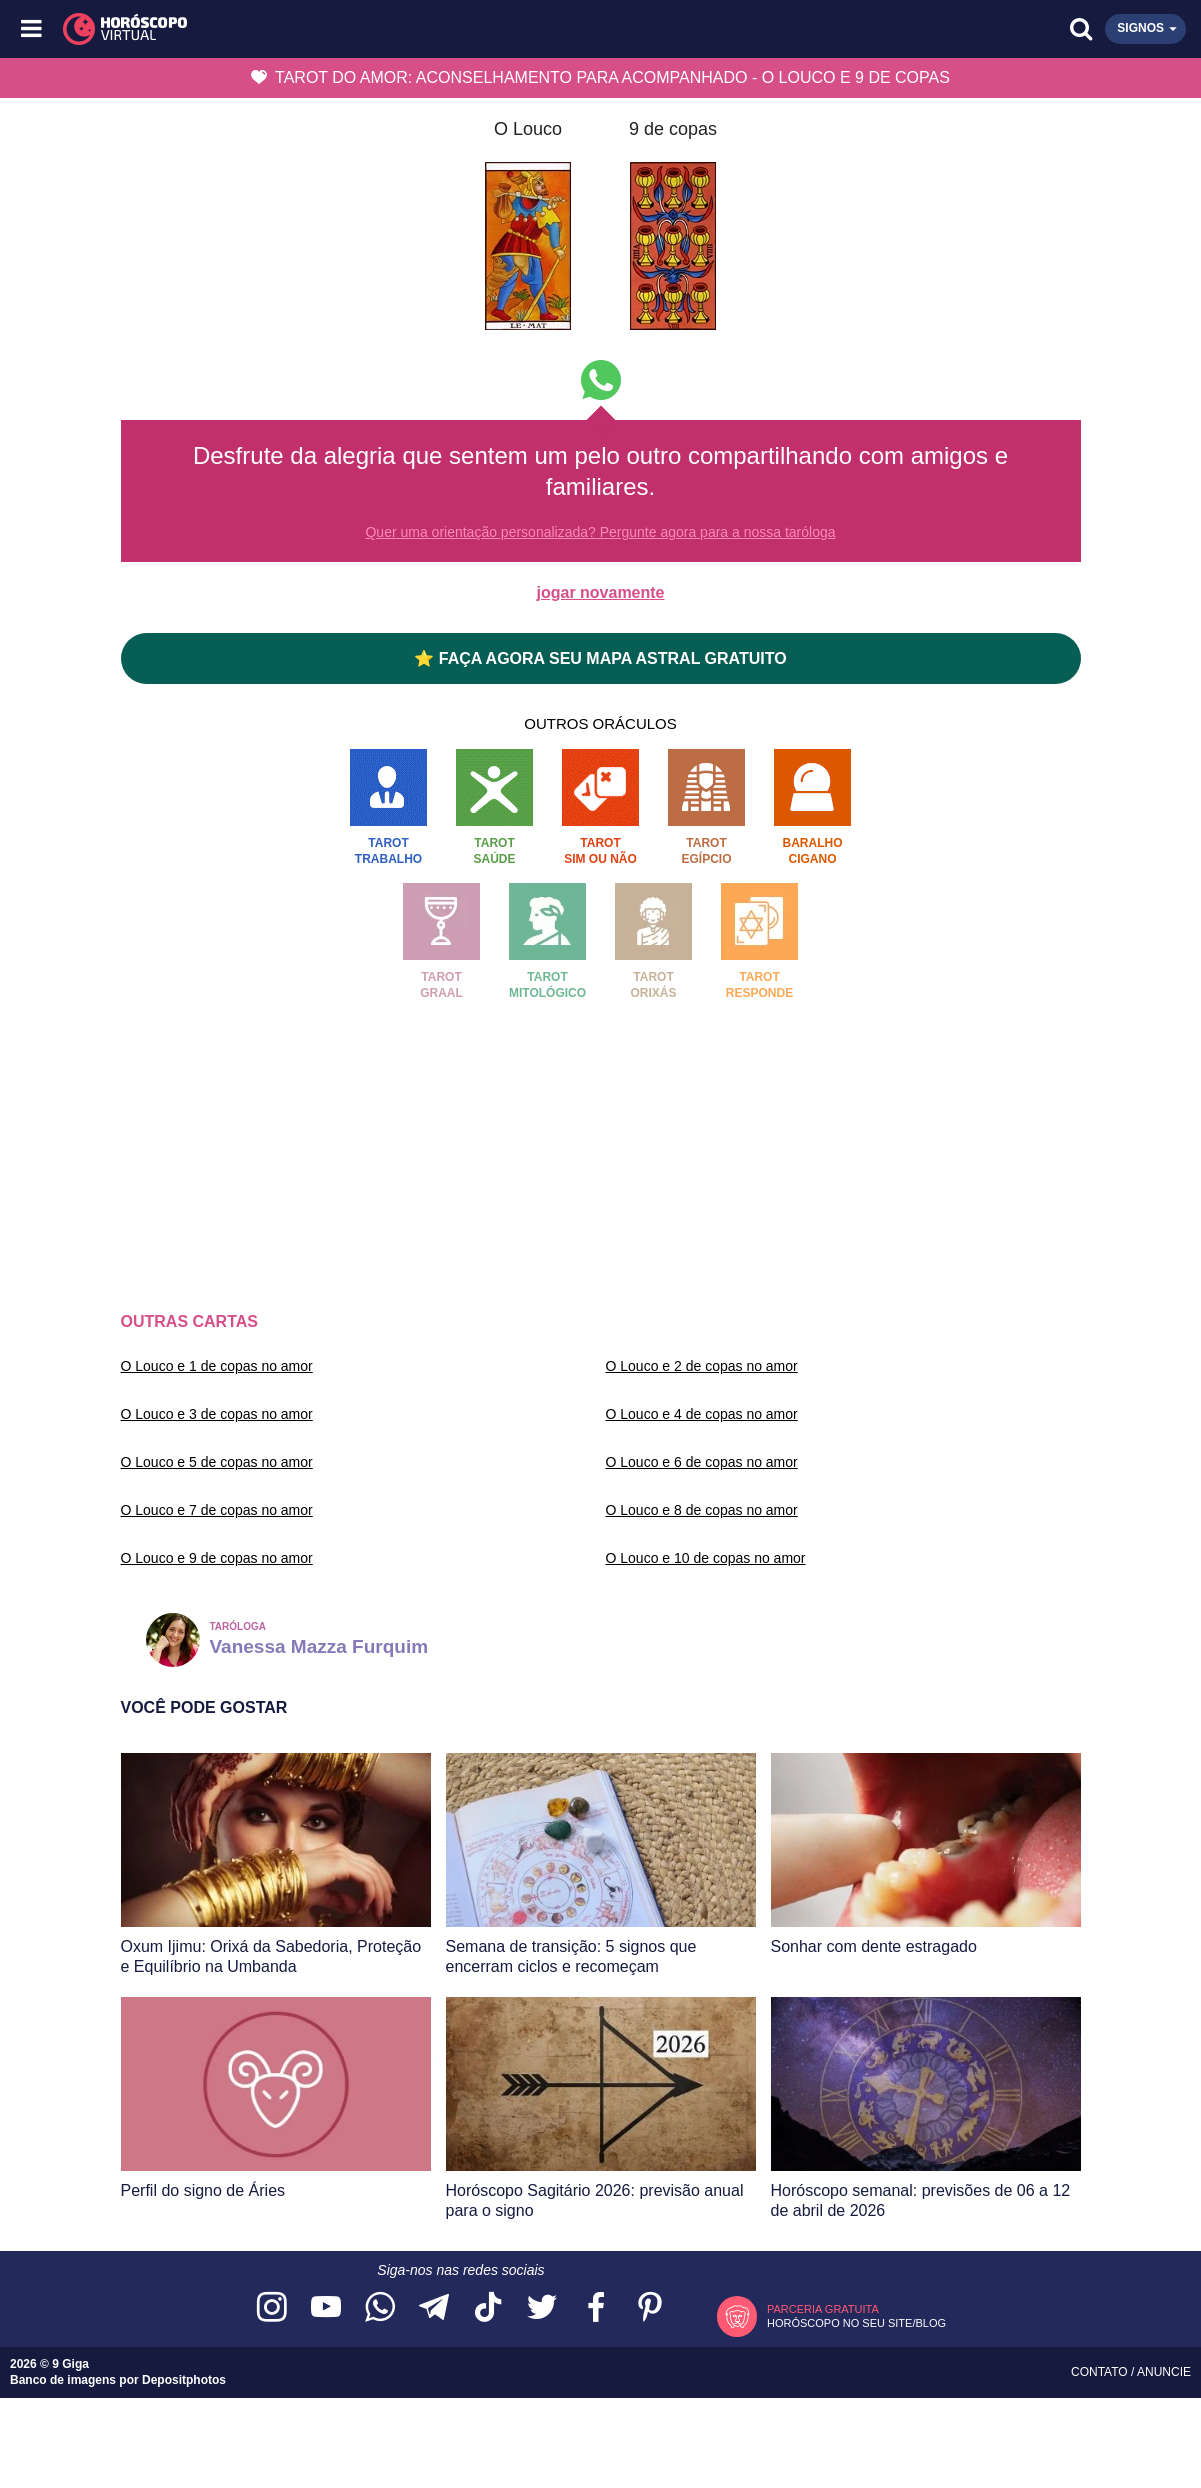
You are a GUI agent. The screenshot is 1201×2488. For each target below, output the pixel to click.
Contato (1101, 2372)
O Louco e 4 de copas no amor (702, 1414)
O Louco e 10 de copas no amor (706, 1558)
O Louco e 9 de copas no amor (217, 1558)
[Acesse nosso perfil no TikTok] (488, 2308)
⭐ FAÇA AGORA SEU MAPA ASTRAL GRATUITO (600, 658)
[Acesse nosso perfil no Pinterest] (650, 2308)
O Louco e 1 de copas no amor (217, 1366)
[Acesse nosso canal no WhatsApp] (380, 2308)
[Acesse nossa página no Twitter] (542, 2308)
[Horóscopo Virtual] (317, 29)
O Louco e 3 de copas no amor (217, 1414)
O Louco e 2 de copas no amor (702, 1366)
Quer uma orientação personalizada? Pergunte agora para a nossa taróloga (600, 532)
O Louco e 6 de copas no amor (702, 1462)
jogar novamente (600, 592)
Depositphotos (184, 2380)
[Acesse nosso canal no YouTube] (326, 2308)
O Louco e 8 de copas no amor (702, 1510)
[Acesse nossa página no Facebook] (596, 2308)
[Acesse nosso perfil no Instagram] (272, 2308)
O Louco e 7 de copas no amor (217, 1510)
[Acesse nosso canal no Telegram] (434, 2308)
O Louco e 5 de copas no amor (217, 1462)
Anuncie (1164, 2372)
